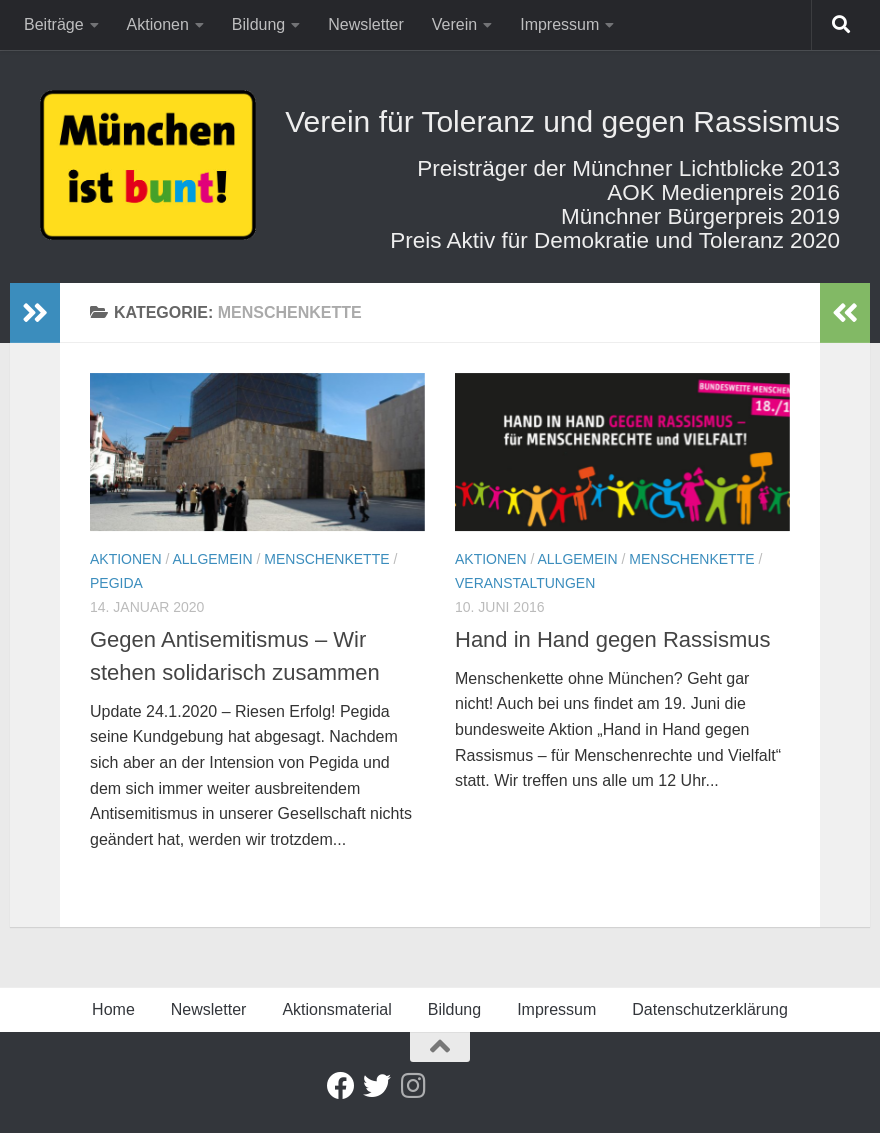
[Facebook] (341, 1086)
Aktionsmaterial (336, 1009)
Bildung (258, 24)
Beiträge (54, 24)
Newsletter (366, 24)
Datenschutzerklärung (710, 1009)
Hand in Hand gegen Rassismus (613, 639)
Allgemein (212, 559)
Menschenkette (326, 559)
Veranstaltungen (525, 583)
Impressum (559, 24)
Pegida (116, 583)
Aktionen (158, 24)
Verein (454, 24)
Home (113, 1009)
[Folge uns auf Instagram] (413, 1086)
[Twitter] (377, 1086)
